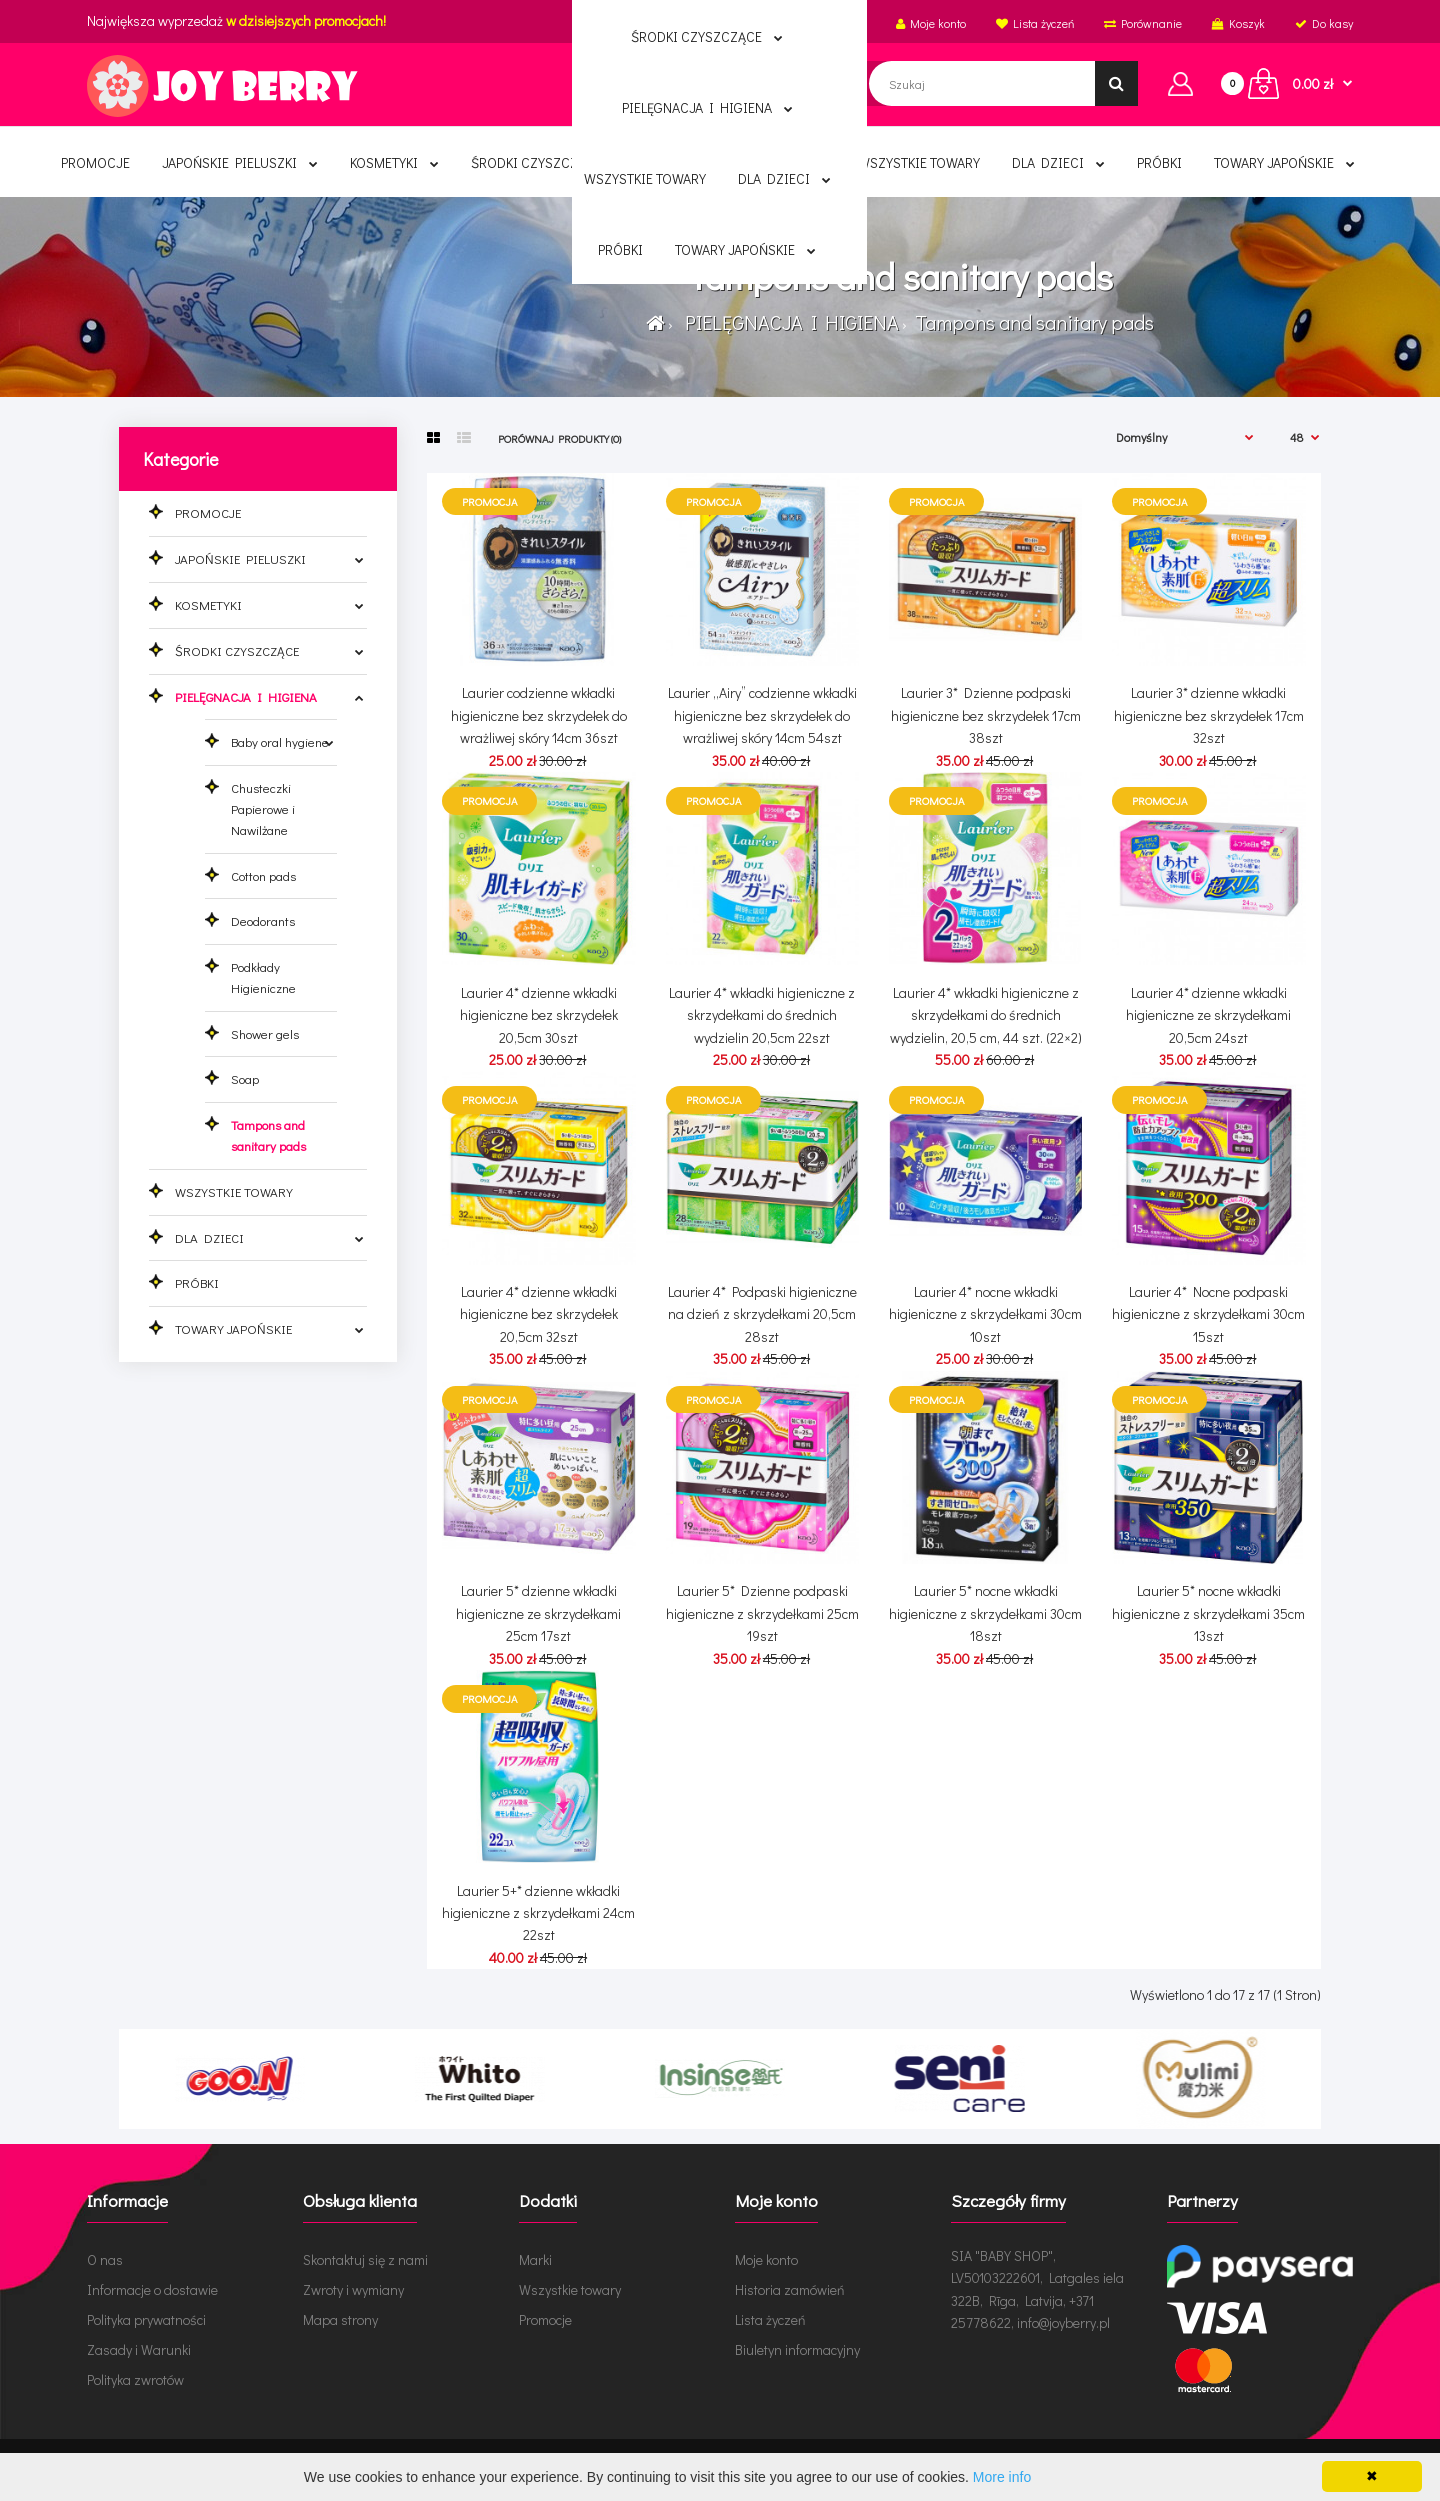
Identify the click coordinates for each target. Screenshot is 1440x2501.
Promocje (545, 2319)
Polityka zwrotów (135, 2379)
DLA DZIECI (209, 1237)
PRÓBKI (197, 1282)
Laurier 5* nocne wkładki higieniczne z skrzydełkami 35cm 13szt (1208, 1613)
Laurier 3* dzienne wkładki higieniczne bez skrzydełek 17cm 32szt (1209, 715)
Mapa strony (340, 2319)
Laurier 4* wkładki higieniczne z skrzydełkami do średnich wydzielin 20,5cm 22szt (762, 1015)
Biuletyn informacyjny (797, 2349)
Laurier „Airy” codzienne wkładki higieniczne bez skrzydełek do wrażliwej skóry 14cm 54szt (762, 715)
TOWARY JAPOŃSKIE (233, 1328)
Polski (740, 23)
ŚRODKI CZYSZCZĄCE (237, 650)
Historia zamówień (790, 2289)
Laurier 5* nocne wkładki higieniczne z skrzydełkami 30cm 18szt (985, 1613)
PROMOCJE (208, 512)
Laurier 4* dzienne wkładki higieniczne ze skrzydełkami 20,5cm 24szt (1208, 1015)
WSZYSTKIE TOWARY (234, 1191)
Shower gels (265, 1033)
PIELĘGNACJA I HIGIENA (788, 322)
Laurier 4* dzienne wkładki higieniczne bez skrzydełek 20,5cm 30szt (539, 1015)
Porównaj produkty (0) (559, 438)
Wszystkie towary (570, 2289)
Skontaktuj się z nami (365, 2259)
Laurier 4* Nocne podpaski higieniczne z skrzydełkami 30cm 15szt (1208, 1314)
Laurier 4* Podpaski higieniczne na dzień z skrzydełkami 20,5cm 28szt (762, 1314)
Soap (245, 1078)
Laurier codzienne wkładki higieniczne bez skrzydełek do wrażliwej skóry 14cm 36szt (539, 715)
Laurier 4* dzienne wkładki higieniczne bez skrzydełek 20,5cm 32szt (539, 1314)
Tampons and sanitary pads (1032, 322)
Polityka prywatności (146, 2319)
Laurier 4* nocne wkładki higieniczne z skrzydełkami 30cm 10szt (985, 1314)
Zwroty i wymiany (353, 2289)
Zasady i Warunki (139, 2349)
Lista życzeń (770, 2319)
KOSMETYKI (208, 604)
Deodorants (263, 920)
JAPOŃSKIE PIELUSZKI (240, 558)
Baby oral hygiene (280, 741)
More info (1002, 2477)
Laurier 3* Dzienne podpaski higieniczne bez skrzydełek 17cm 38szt (986, 715)
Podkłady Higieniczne (263, 977)
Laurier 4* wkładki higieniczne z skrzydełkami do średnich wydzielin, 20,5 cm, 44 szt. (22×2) (986, 1015)
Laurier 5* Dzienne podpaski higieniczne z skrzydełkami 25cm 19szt (762, 1613)
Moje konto (766, 2259)
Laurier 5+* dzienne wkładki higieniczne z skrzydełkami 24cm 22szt (538, 1913)
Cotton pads (263, 875)
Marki (535, 2259)
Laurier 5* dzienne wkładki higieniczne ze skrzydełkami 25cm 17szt (538, 1613)
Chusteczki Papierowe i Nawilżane (263, 808)
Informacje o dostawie (152, 2289)
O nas (105, 2259)
